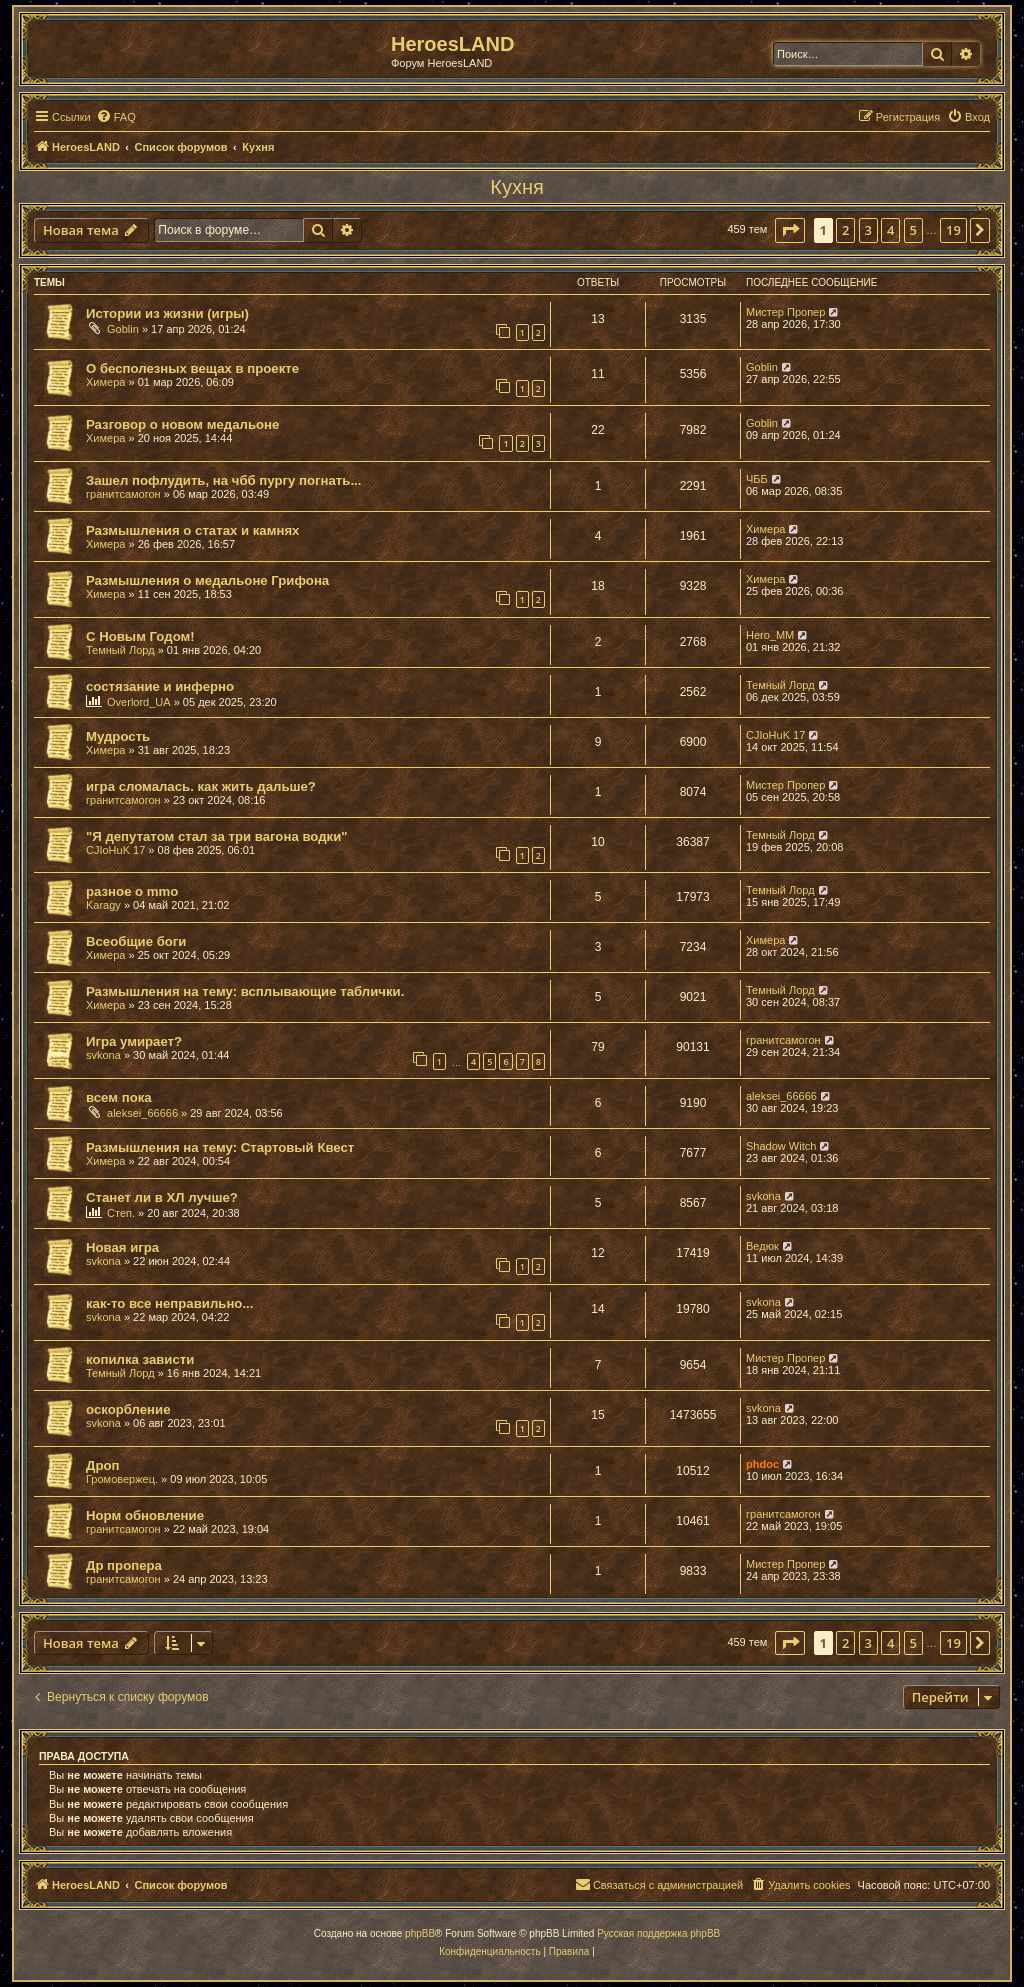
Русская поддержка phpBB (658, 1933)
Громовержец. (122, 1479)
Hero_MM (770, 635)
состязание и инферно (160, 686)
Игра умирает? (134, 1041)
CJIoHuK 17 (775, 735)
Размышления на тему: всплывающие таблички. (245, 991)
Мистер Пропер (785, 312)
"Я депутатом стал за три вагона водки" (217, 836)
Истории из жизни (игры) (167, 313)
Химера (105, 382)
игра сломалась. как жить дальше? (201, 786)
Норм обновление (145, 1515)
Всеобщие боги (136, 941)
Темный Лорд (120, 650)
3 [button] (868, 230)
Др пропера (124, 1565)
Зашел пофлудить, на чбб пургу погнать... (223, 480)
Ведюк (762, 1246)
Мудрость (118, 736)
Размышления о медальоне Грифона (207, 580)
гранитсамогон (123, 494)
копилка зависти (140, 1359)
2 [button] (845, 230)
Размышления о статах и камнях (192, 530)
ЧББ (757, 479)
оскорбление (128, 1409)
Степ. (121, 1213)
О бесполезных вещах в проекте (192, 368)
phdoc (762, 1464)
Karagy (103, 905)
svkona (103, 1055)
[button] (790, 230)
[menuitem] (116, 117)
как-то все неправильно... (169, 1303)
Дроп (102, 1465)
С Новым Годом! (140, 636)
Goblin (123, 329)
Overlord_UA (139, 702)
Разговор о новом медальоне (182, 424)
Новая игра (122, 1247)
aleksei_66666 (142, 1113)
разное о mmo (132, 891)
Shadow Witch (781, 1146)
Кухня (517, 187)
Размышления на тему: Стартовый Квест (220, 1147)
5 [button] (913, 230)
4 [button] (890, 230)
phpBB (420, 1933)
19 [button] (953, 230)
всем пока (119, 1097)
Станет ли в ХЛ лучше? (162, 1197)
